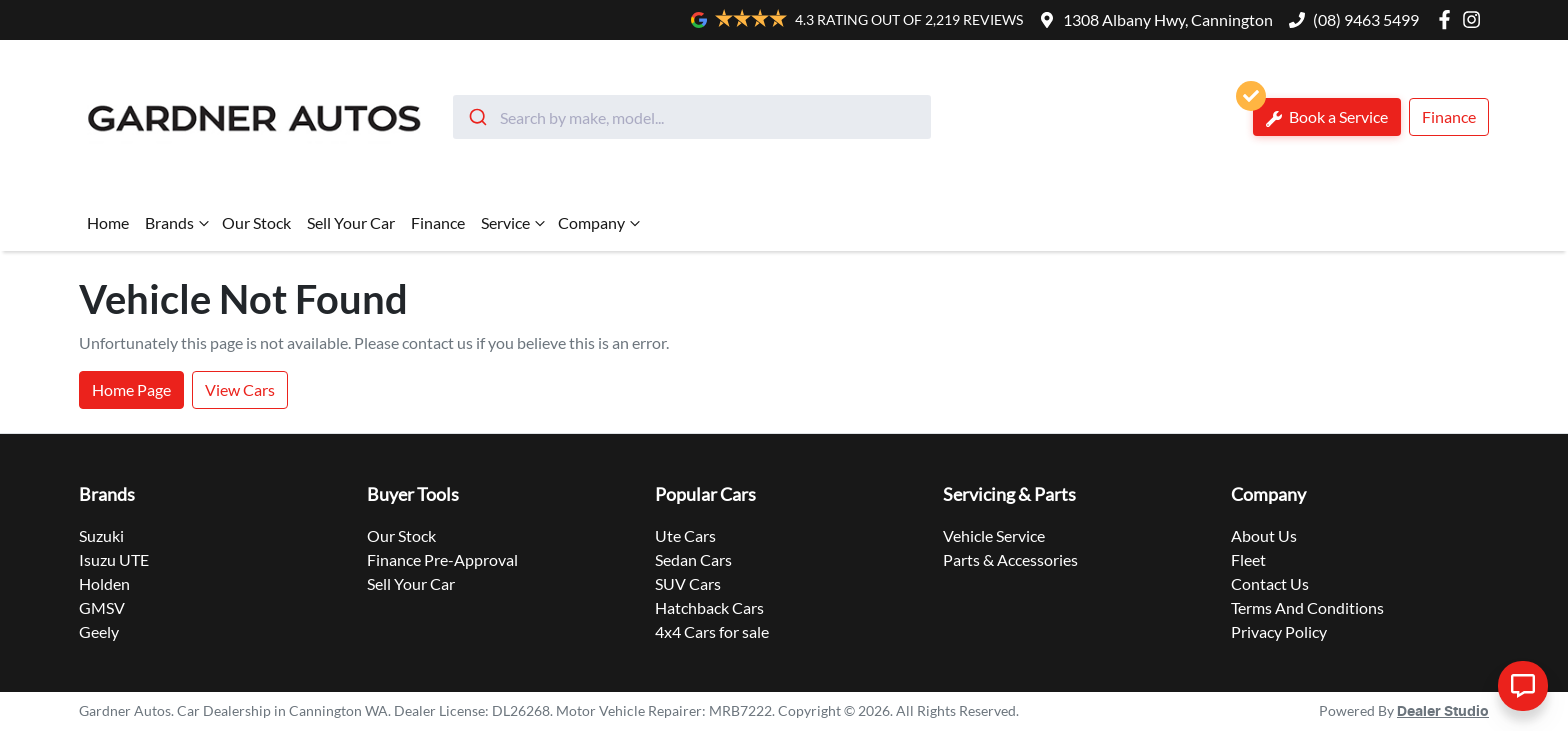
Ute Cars (685, 535)
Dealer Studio (1443, 712)
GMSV (102, 607)
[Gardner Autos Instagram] (1475, 19)
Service (515, 223)
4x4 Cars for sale (712, 631)
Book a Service (1320, 112)
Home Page (131, 389)
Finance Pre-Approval (442, 559)
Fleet (1248, 559)
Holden (104, 583)
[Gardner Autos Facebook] (1448, 19)
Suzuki (101, 535)
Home (108, 222)
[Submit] (476, 117)
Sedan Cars (693, 559)
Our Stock (256, 222)
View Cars (240, 389)
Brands (179, 223)
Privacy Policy (1279, 631)
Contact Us (1270, 583)
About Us (1264, 535)
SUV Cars (688, 583)
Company (601, 223)
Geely (99, 631)
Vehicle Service (994, 535)
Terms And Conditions (1307, 607)
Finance (1449, 116)
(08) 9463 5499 (1366, 19)
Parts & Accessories (1010, 559)
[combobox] (692, 117)
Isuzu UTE (114, 559)
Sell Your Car (351, 222)
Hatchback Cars (709, 607)
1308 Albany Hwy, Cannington (1168, 19)
